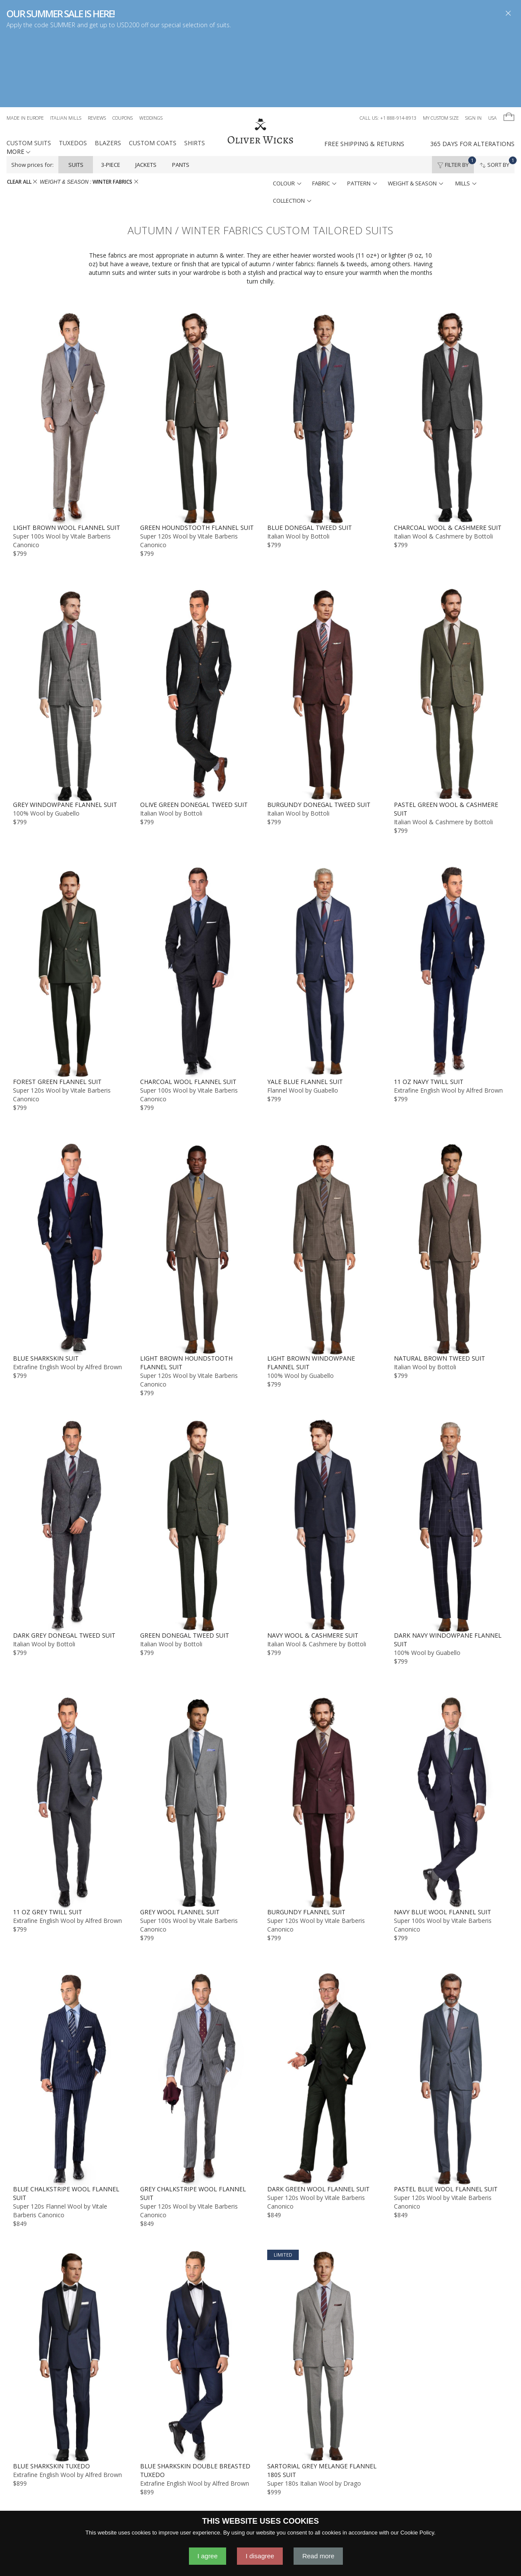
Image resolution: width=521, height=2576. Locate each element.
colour (287, 111)
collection (292, 129)
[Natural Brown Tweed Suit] (451, 1177)
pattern (362, 111)
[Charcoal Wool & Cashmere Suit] (451, 346)
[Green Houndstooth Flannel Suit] (197, 346)
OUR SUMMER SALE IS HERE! (60, 13)
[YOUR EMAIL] (411, 2509)
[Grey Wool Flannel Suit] (197, 1730)
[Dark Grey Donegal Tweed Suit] (70, 1453)
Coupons (122, 46)
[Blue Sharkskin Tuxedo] (70, 2284)
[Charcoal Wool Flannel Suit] (197, 900)
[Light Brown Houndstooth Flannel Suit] (197, 1177)
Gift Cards (322, 2501)
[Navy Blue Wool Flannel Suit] (451, 1730)
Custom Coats (152, 71)
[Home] (260, 60)
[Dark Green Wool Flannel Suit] (324, 2007)
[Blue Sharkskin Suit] (70, 1177)
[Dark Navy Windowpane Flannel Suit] (451, 1453)
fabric (324, 111)
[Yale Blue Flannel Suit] (324, 900)
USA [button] (492, 46)
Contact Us (183, 2501)
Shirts (194, 71)
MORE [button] (18, 80)
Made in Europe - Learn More (91, 2501)
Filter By (455, 91)
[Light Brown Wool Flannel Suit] (70, 346)
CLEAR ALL (22, 110)
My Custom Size (441, 46)
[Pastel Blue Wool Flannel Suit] (451, 2007)
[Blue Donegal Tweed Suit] (324, 346)
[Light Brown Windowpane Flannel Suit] (324, 1177)
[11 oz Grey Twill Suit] (70, 1730)
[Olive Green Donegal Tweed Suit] (197, 623)
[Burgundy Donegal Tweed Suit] (324, 623)
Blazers (108, 71)
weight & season (415, 111)
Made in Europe (25, 46)
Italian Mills (65, 46)
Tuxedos (73, 71)
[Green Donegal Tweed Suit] (197, 1453)
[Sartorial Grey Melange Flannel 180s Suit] (324, 2284)
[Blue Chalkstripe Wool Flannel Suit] (70, 2007)
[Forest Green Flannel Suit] (70, 900)
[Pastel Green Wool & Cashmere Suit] (451, 623)
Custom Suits (28, 71)
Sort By (497, 91)
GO (443, 2509)
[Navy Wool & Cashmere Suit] (324, 1453)
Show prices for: (32, 93)
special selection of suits (195, 25)
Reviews (97, 46)
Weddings (151, 46)
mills (465, 111)
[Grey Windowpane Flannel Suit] (70, 623)
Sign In (473, 46)
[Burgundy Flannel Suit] (324, 1730)
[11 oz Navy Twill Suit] (451, 900)
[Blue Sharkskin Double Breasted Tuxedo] (197, 2284)
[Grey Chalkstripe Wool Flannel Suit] (197, 2007)
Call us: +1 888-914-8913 (388, 46)
